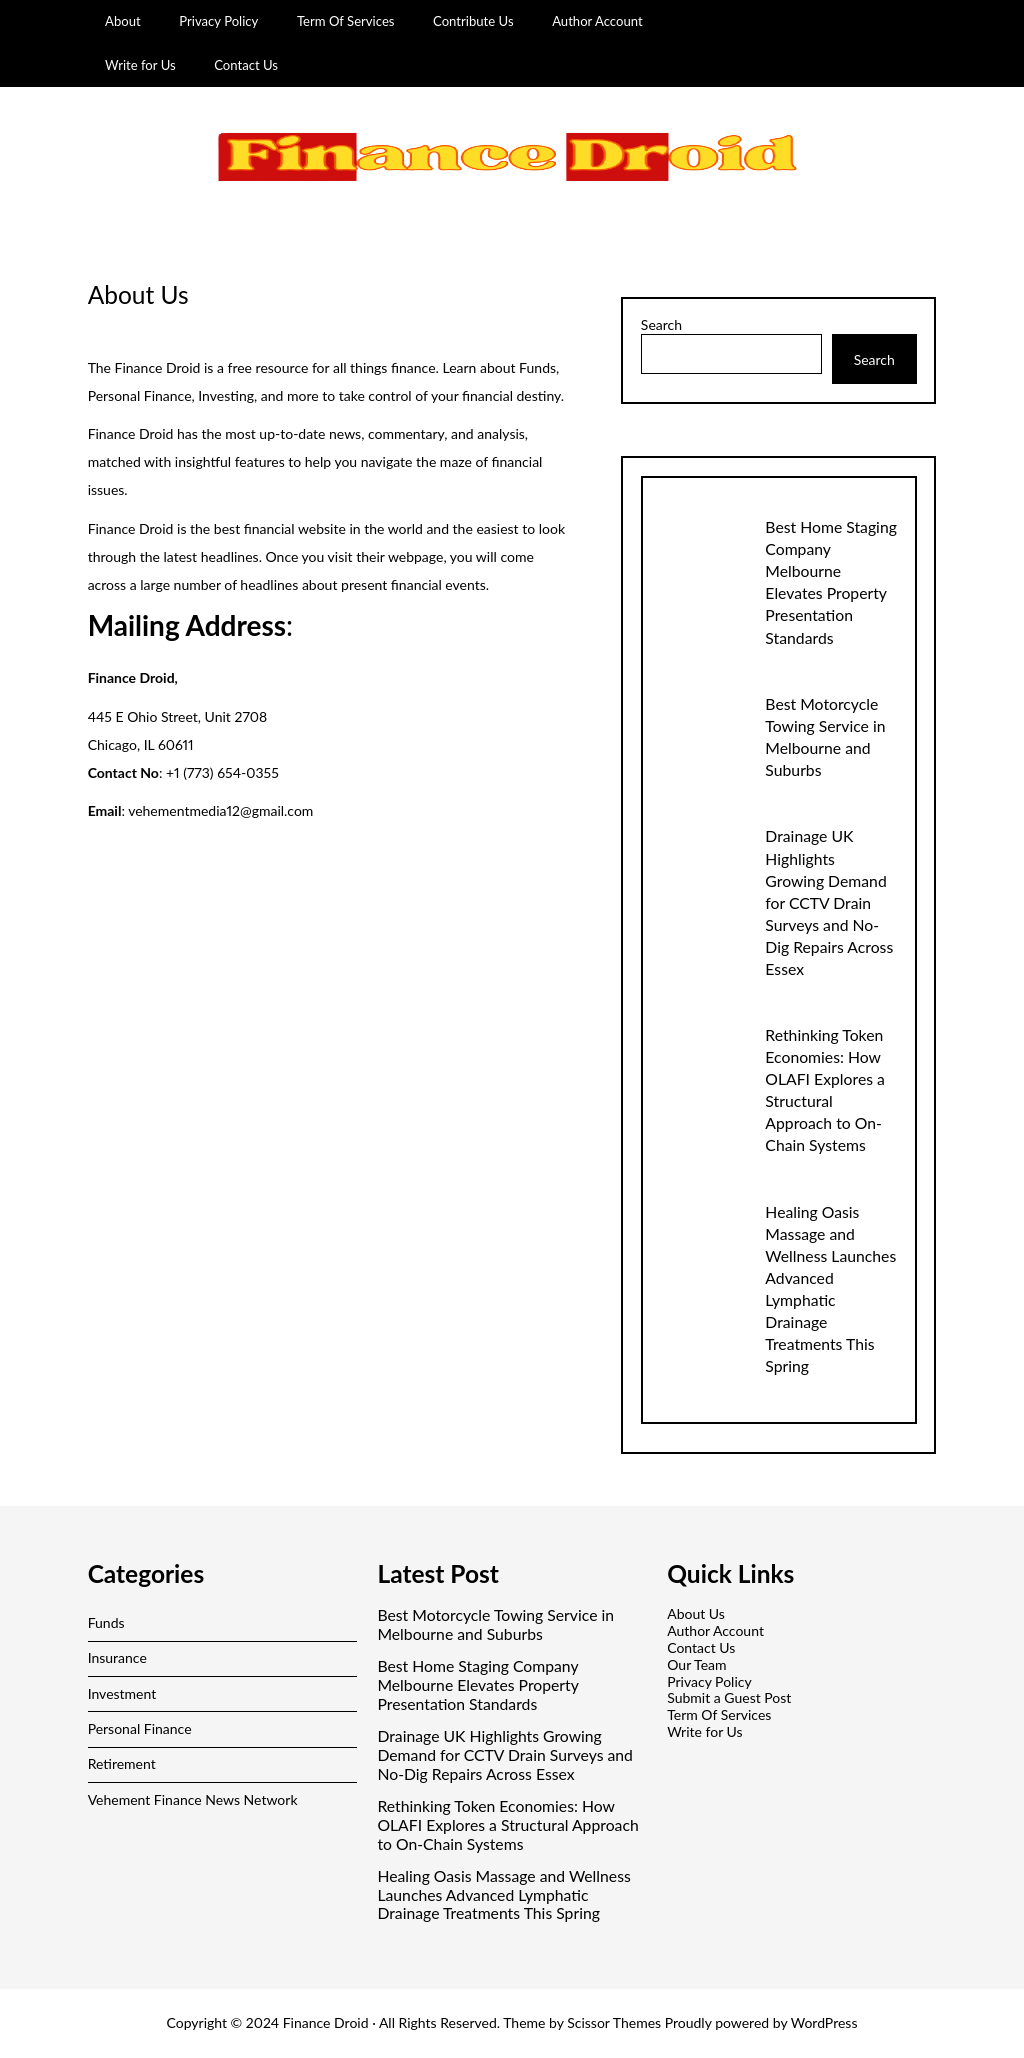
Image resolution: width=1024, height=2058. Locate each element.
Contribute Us (473, 21)
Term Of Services (346, 21)
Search (661, 325)
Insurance (117, 1657)
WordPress (824, 2022)
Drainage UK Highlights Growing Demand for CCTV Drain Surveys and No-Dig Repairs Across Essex (829, 901)
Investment (122, 1693)
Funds (106, 1622)
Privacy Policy (218, 21)
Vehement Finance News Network (193, 1799)
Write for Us (140, 65)
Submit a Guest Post (729, 1697)
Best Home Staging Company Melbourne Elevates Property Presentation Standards (477, 1685)
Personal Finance (140, 1728)
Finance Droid (326, 2022)
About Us (696, 1613)
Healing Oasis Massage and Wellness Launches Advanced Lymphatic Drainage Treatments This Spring (503, 1895)
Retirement (122, 1763)
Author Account (597, 21)
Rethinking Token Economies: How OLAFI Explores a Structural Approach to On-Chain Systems (507, 1825)
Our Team (696, 1664)
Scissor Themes (614, 2022)
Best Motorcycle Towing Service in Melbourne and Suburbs (495, 1624)
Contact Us (246, 65)
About (123, 21)
